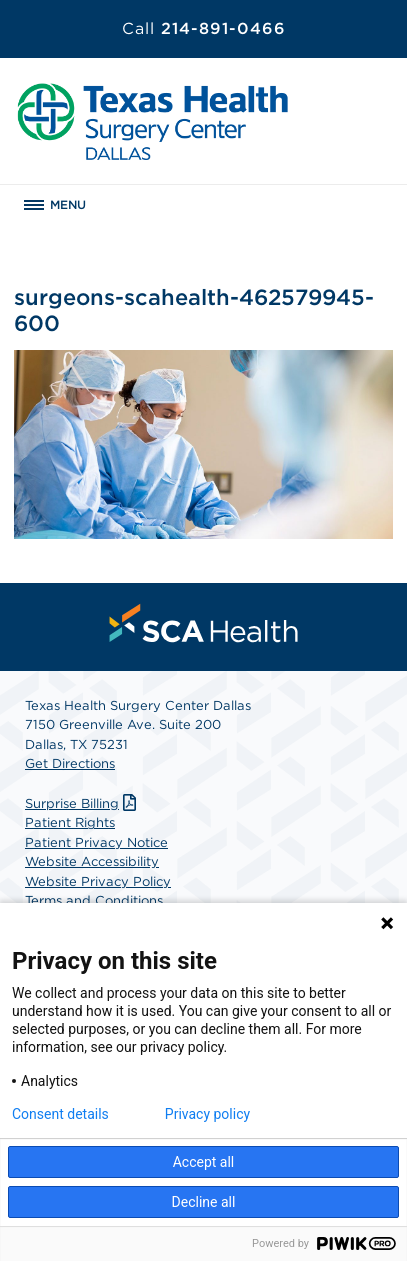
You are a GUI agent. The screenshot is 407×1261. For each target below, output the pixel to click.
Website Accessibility (92, 861)
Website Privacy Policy (98, 881)
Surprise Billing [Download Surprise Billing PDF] (83, 803)
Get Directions (70, 763)
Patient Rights (70, 822)
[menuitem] (204, 623)
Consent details (60, 1114)
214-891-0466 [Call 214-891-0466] (204, 28)
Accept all (204, 1162)
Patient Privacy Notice (96, 842)
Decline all (204, 1202)
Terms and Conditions (94, 900)
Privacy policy (207, 1114)
